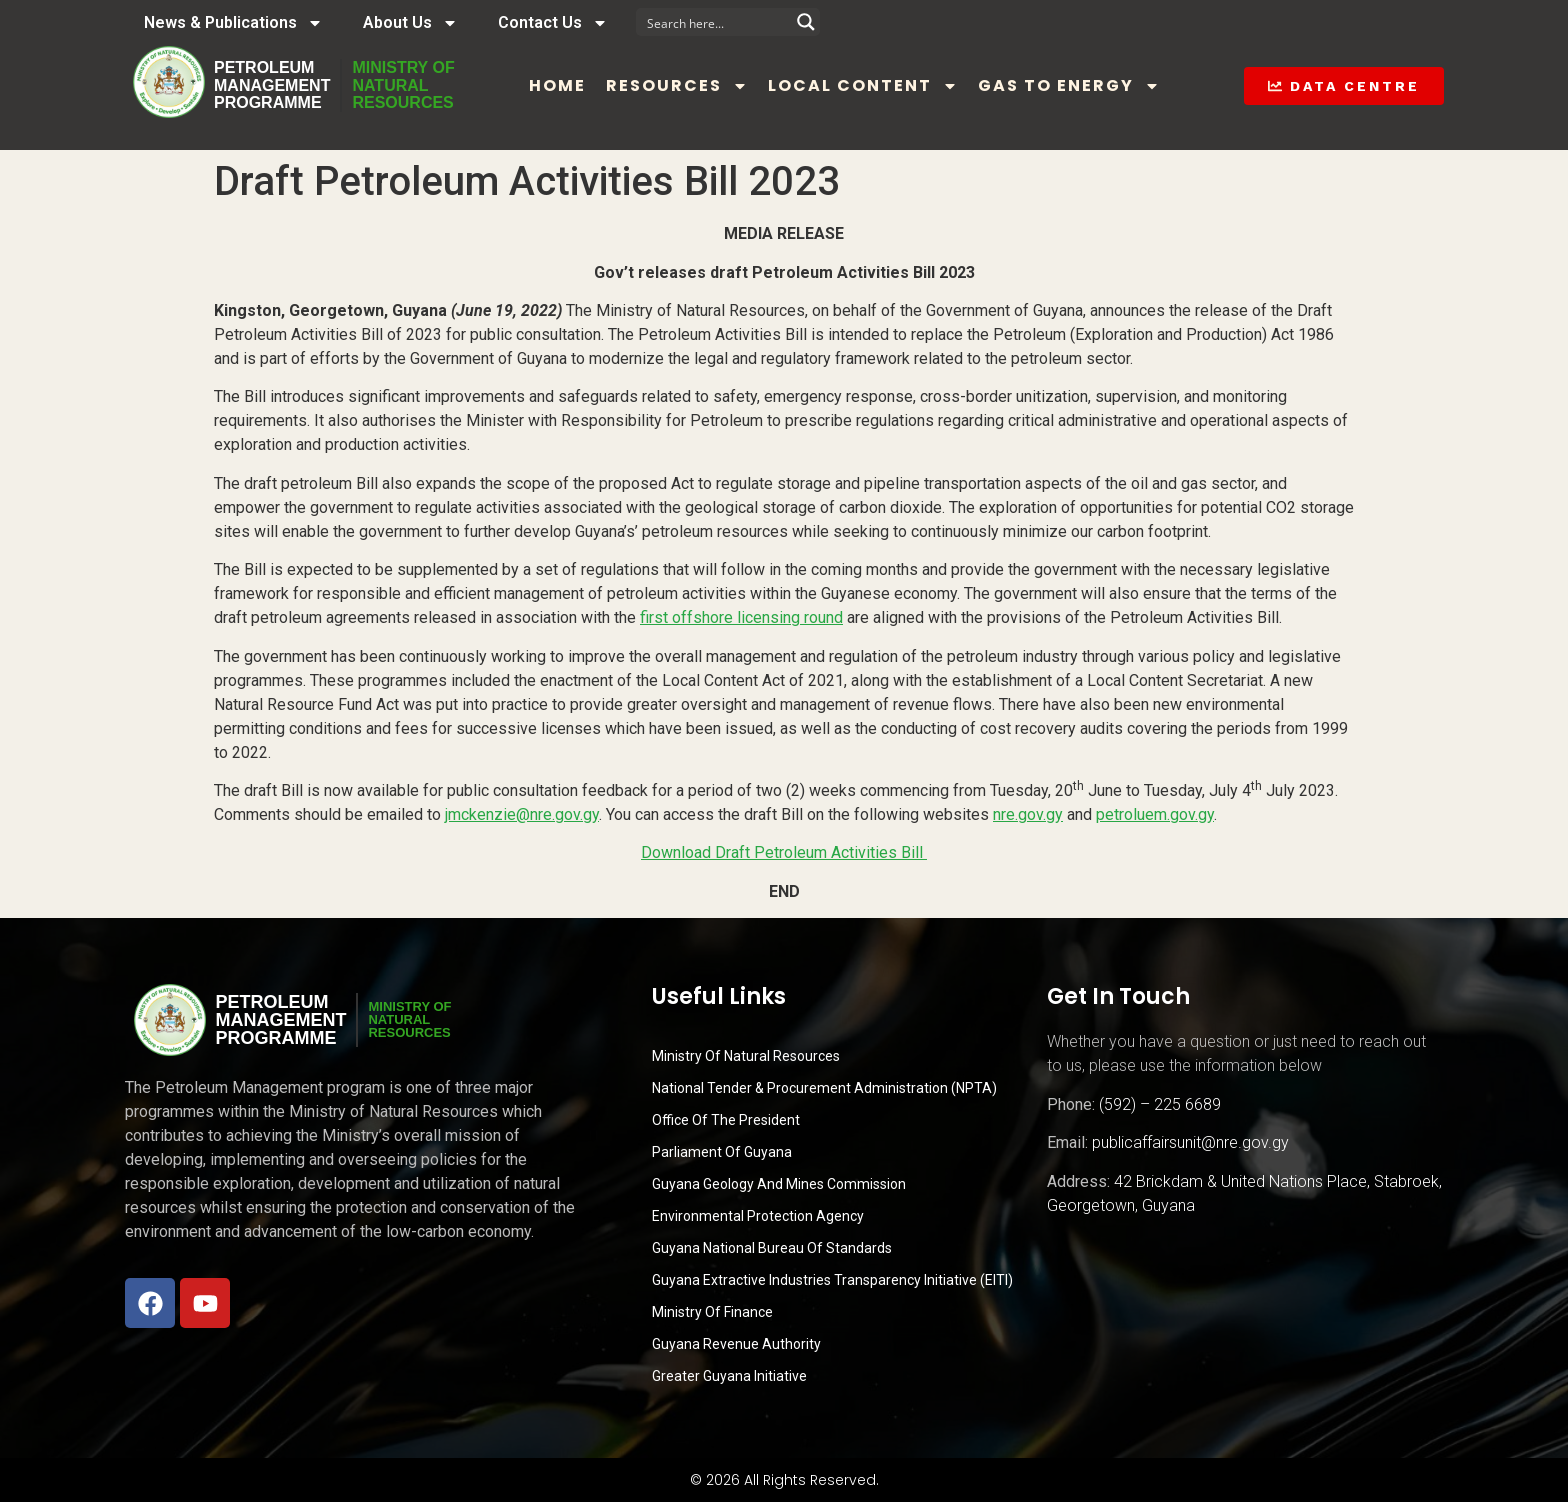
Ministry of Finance (712, 1312)
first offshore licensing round (741, 617)
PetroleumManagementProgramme (272, 85)
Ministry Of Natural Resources (746, 1056)
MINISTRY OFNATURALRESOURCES (403, 85)
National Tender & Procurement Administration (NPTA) (824, 1088)
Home (557, 85)
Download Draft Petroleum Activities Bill (784, 852)
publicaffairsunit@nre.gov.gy (1190, 1142)
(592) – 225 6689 (1160, 1104)
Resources (677, 86)
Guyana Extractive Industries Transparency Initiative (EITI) (832, 1280)
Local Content (863, 86)
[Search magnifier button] (806, 22)
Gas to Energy (1069, 86)
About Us (410, 23)
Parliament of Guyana (722, 1152)
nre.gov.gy (1028, 814)
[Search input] (715, 22)
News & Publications (233, 23)
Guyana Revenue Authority (736, 1344)
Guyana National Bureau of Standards (772, 1248)
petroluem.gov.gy (1155, 814)
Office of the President (726, 1120)
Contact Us (553, 23)
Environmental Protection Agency (758, 1216)
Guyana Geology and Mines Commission (779, 1184)
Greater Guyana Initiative (729, 1376)
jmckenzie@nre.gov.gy (522, 814)
